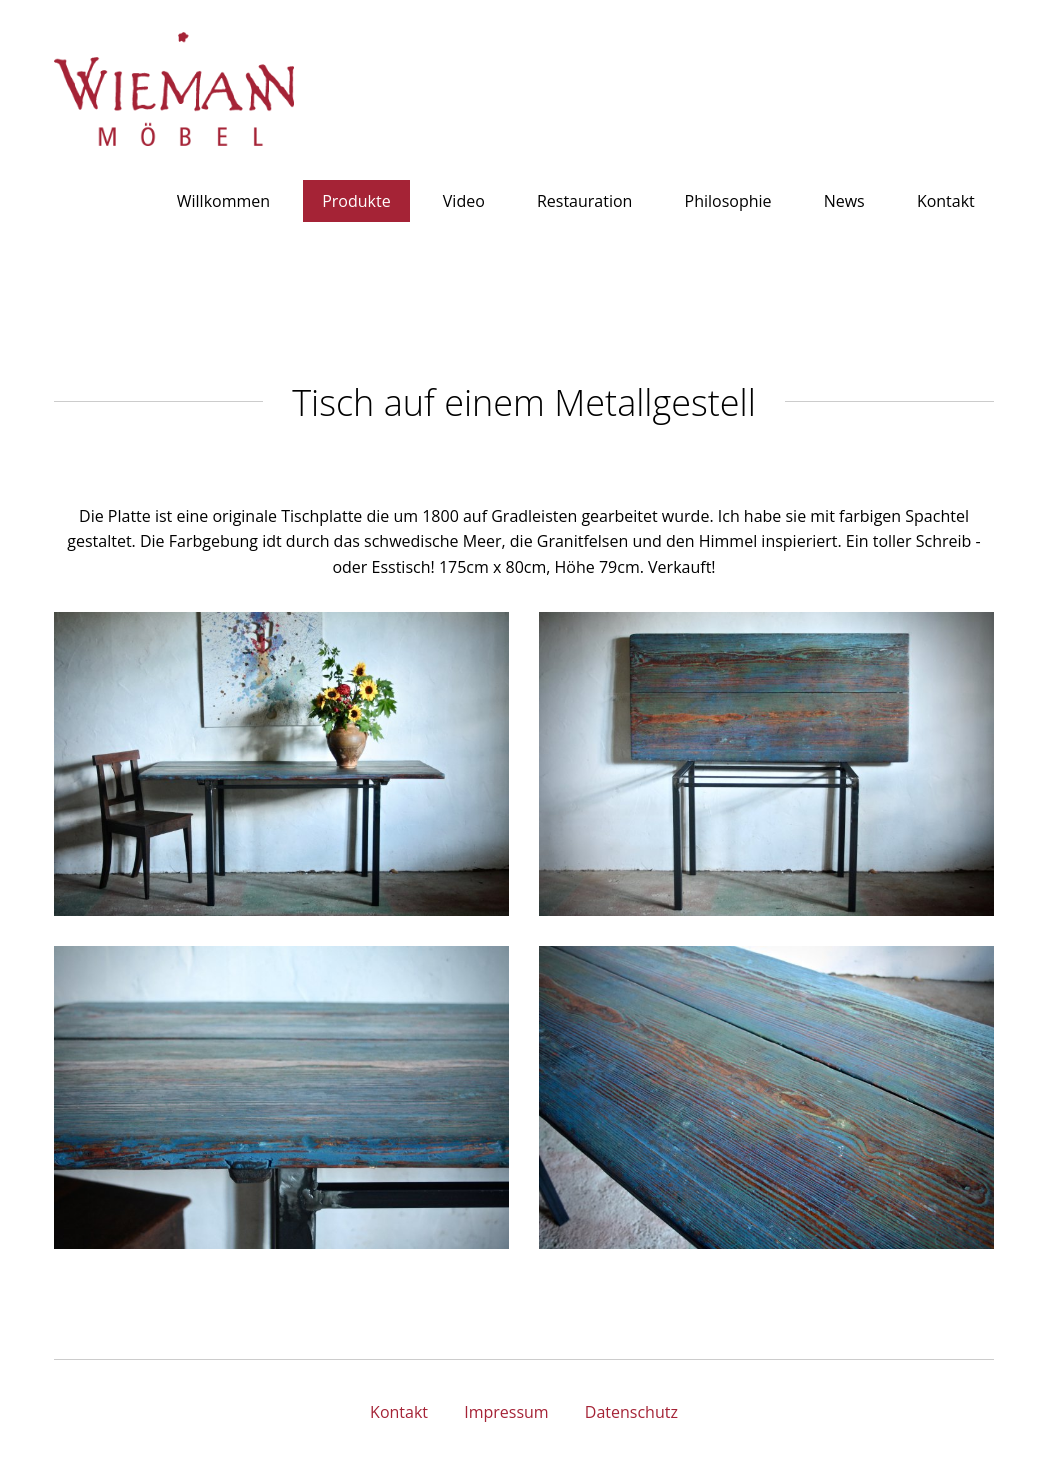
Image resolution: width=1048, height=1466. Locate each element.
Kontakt (946, 201)
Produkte (356, 201)
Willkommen (223, 201)
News (844, 201)
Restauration (585, 201)
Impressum (506, 1412)
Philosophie (728, 201)
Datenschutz (631, 1412)
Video (464, 201)
